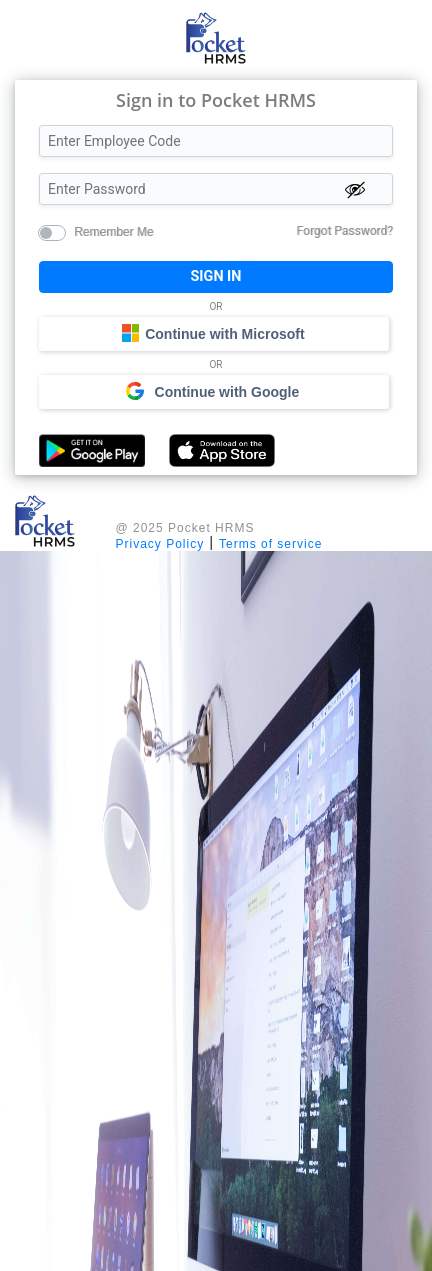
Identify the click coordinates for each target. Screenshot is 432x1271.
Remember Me (113, 231)
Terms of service (270, 544)
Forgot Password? (345, 231)
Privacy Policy (160, 544)
